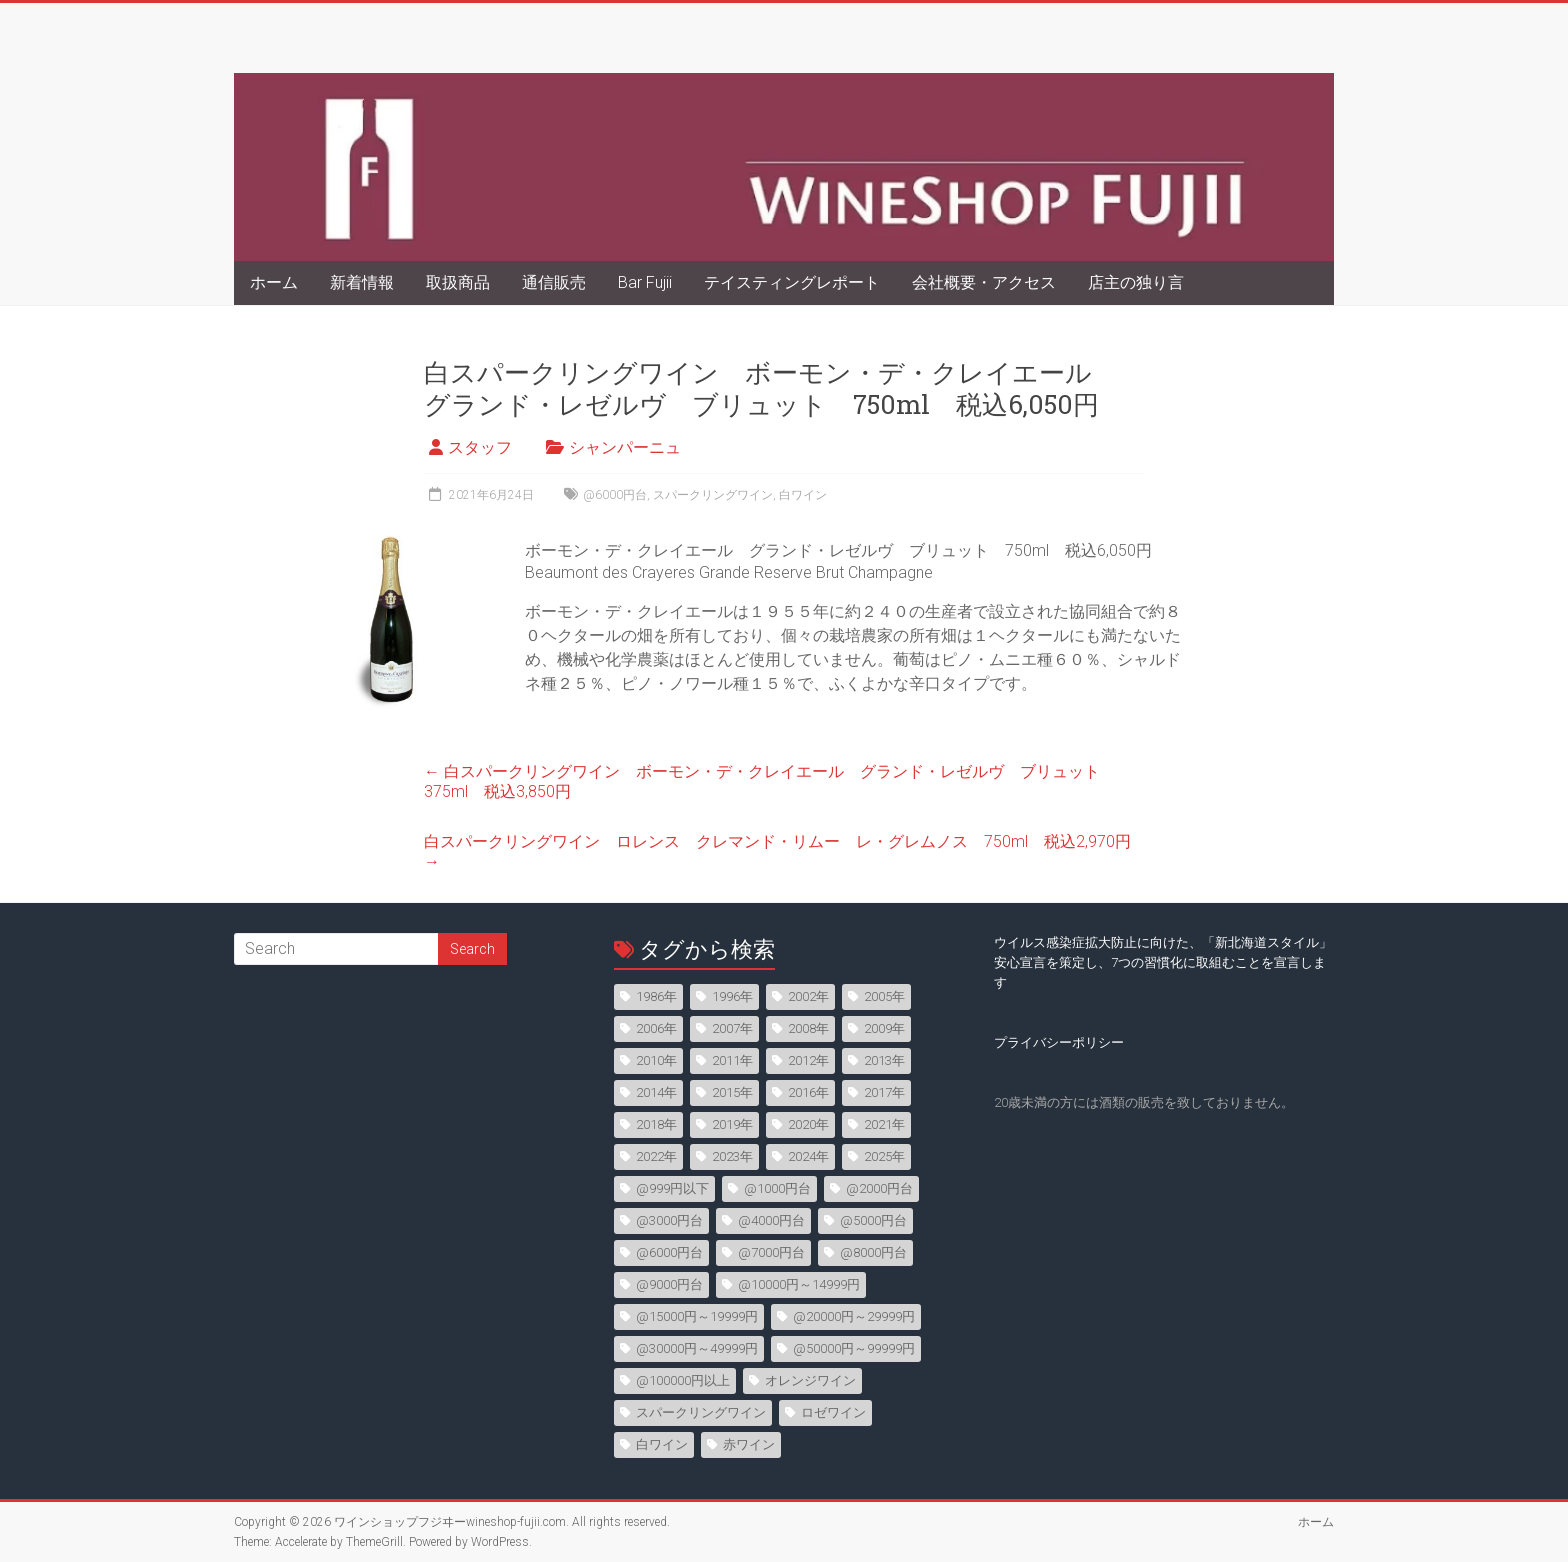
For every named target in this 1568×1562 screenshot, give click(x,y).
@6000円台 (615, 495)
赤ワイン (749, 1444)
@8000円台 (873, 1252)
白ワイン (803, 495)
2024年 (808, 1156)
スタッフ (480, 447)
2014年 (656, 1092)
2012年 (808, 1060)
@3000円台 (669, 1220)
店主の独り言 (1136, 282)
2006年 (656, 1028)
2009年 (884, 1028)
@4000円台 (771, 1220)
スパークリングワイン (713, 495)
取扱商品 (458, 282)
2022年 (656, 1156)
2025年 (884, 1156)
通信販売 (554, 282)
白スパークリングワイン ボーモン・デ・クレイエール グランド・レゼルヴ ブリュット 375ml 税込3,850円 (770, 781)
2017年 (884, 1092)
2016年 (808, 1092)
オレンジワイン (810, 1380)
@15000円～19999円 (697, 1316)
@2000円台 (879, 1188)
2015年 (732, 1092)
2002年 (808, 996)
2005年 (884, 996)
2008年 (808, 1028)
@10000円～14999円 (799, 1284)
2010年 (656, 1060)
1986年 (656, 996)
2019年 (732, 1124)
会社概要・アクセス (984, 282)
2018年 (656, 1124)
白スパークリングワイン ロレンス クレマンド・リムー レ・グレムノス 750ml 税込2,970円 (777, 851)
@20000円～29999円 (854, 1316)
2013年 (884, 1060)
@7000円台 (771, 1252)
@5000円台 (873, 1220)
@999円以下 (672, 1188)
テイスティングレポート (792, 282)
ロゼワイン (833, 1412)
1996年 (732, 996)
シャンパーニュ (625, 447)
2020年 (808, 1124)
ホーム (274, 282)
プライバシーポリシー (1059, 1042)
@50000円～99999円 (854, 1348)
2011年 (732, 1060)
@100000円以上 (683, 1380)
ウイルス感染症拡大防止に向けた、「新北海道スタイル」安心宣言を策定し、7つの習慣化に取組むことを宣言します (1163, 962)
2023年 (732, 1156)
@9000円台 (669, 1284)
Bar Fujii (645, 282)
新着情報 (362, 282)
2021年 (884, 1124)
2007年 (732, 1028)
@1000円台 (777, 1188)
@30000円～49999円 (697, 1348)
